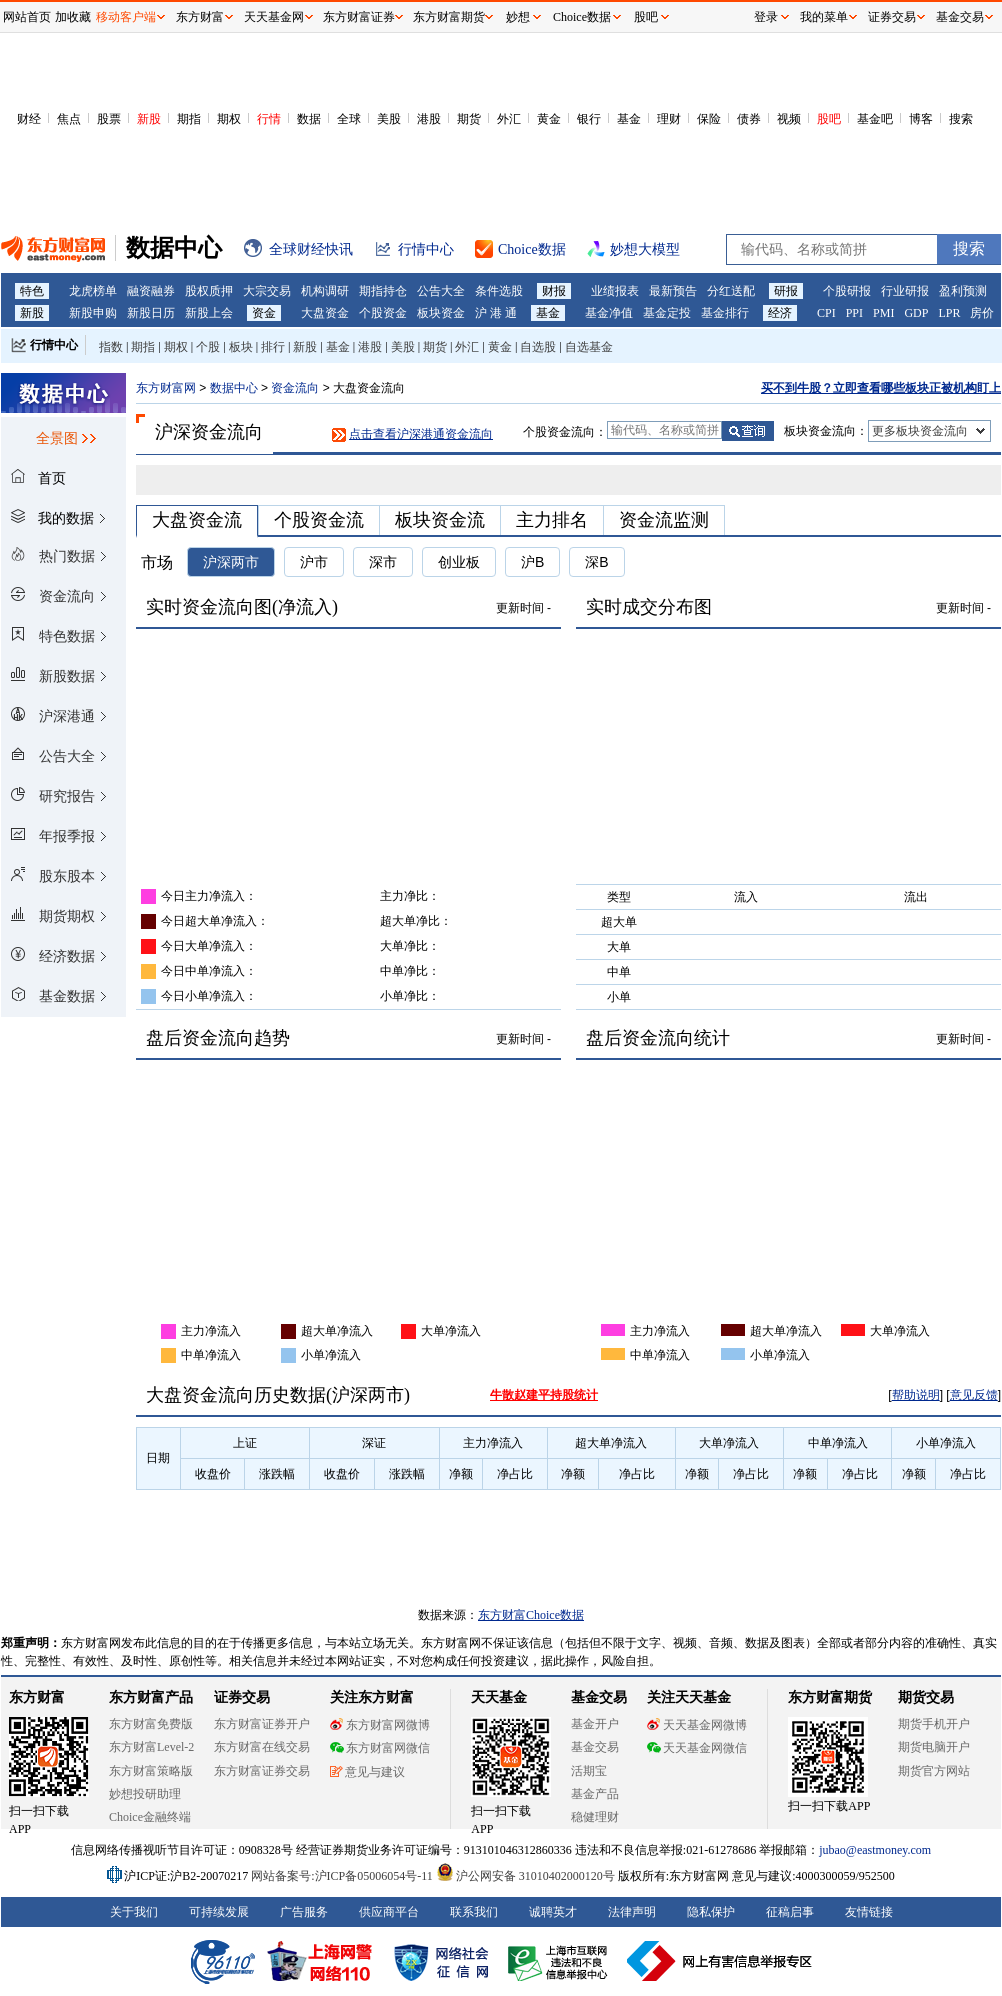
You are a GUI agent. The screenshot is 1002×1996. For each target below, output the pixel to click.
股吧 (829, 119)
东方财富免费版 (151, 1724)
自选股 (538, 347)
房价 (982, 313)
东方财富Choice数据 (531, 1615)
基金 (629, 119)
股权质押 (209, 291)
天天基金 (499, 1697)
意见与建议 (367, 1772)
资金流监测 (664, 520)
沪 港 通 (496, 313)
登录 (766, 17)
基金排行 (725, 313)
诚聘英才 (553, 1912)
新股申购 (93, 313)
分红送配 (731, 291)
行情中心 (54, 345)
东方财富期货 (830, 1697)
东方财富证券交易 (262, 1771)
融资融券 (151, 291)
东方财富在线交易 (262, 1747)
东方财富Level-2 (151, 1747)
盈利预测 (963, 291)
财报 (554, 291)
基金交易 (595, 1747)
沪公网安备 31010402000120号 (525, 1876)
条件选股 (499, 291)
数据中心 (234, 388)
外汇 (509, 119)
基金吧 (875, 119)
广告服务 (304, 1912)
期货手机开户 (934, 1724)
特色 (32, 291)
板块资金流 (440, 520)
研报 (786, 291)
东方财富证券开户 (262, 1724)
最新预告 (673, 291)
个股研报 (847, 291)
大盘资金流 (197, 520)
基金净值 (609, 313)
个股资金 (383, 313)
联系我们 (474, 1912)
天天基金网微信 (697, 1748)
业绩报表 (615, 291)
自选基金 (589, 347)
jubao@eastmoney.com (875, 1850)
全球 (349, 119)
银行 (589, 119)
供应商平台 (389, 1912)
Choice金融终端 (150, 1817)
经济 (780, 313)
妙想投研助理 (145, 1794)
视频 (789, 119)
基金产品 (595, 1794)
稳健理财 (595, 1817)
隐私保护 (711, 1912)
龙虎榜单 (93, 291)
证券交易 (892, 17)
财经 (29, 119)
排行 (273, 347)
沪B (532, 562)
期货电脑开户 (934, 1747)
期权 (229, 119)
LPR (949, 313)
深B (596, 562)
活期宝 (589, 1771)
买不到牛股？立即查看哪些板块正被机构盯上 (881, 388)
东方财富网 (166, 388)
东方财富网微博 (380, 1725)
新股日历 (151, 313)
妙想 (518, 17)
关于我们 (134, 1912)
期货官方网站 (934, 1771)
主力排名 (552, 520)
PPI (854, 313)
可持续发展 (219, 1912)
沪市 (314, 562)
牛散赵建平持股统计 (544, 1395)
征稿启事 (790, 1912)
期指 (189, 119)
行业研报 (905, 291)
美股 (389, 119)
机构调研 (325, 291)
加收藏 (73, 17)
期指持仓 (383, 291)
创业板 (459, 562)
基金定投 (667, 313)
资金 (264, 313)
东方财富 (37, 1697)
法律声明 (632, 1912)
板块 (241, 347)
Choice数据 (582, 17)
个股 (208, 347)
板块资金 (441, 313)
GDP (916, 313)
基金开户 (595, 1724)
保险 (709, 119)
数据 (309, 119)
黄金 (549, 119)
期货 (469, 119)
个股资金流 (319, 520)
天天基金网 (274, 17)
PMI (883, 313)
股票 (109, 119)
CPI (826, 313)
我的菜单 (824, 17)
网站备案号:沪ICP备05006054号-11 (343, 1876)
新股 (149, 119)
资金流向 (295, 388)
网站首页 (27, 17)
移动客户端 (126, 17)
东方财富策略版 (151, 1771)
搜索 (961, 119)
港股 (429, 119)
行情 (269, 119)
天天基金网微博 (697, 1725)
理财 (669, 119)
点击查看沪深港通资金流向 (421, 434)
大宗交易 (267, 291)
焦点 (69, 119)
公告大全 (441, 291)
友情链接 (869, 1912)
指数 (111, 347)
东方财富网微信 (380, 1748)
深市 (383, 562)
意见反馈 (974, 1395)
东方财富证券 (359, 17)
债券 (749, 119)
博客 (921, 119)
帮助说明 (916, 1395)
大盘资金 (325, 313)
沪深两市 (231, 562)
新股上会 (209, 313)
